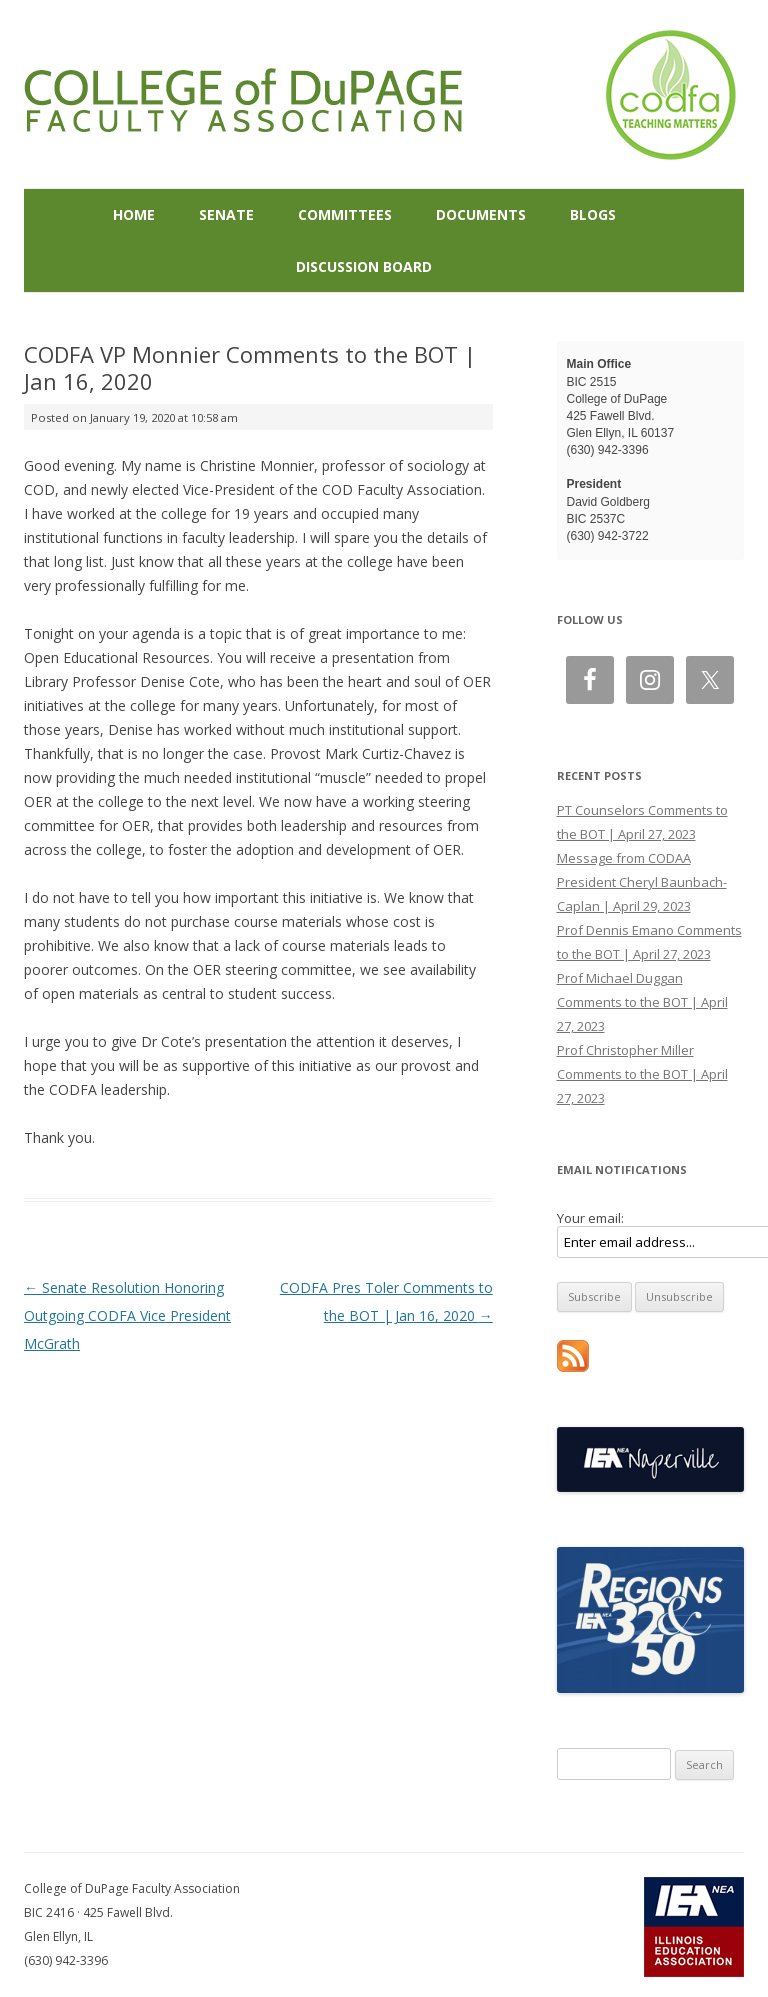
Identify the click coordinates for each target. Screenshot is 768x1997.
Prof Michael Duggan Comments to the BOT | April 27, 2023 (642, 1002)
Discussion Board (364, 266)
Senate (226, 214)
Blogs (593, 214)
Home (134, 214)
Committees (345, 214)
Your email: (590, 1218)
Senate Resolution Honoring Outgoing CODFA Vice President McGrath (127, 1315)
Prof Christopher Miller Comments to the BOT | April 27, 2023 (642, 1074)
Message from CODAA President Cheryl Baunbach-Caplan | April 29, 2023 (642, 882)
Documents (481, 214)
